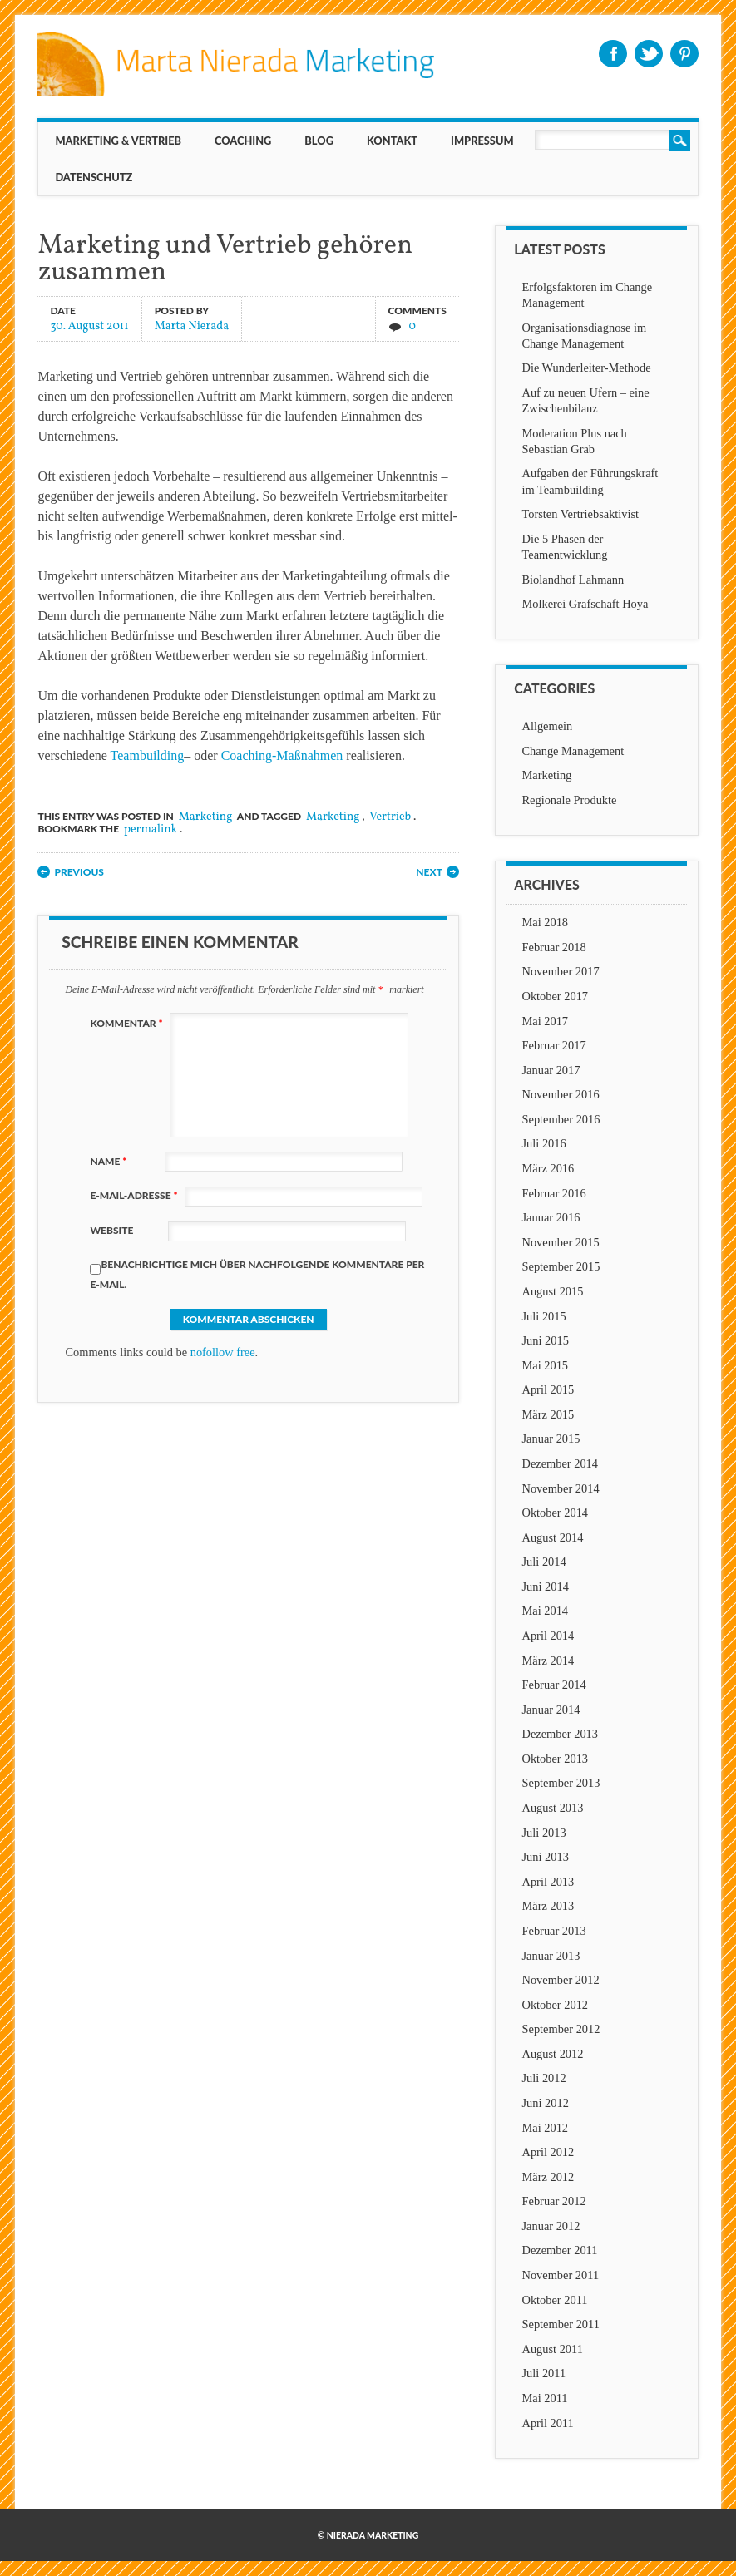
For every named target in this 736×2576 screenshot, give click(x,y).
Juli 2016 (544, 1143)
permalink (150, 829)
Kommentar (128, 1023)
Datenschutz (93, 177)
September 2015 (561, 1266)
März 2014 (548, 1660)
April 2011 (548, 2423)
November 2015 (561, 1242)
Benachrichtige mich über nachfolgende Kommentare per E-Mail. (257, 1274)
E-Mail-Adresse (135, 1195)
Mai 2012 (545, 2127)
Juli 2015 (544, 1316)
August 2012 (553, 2053)
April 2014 (548, 1635)
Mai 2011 (545, 2398)
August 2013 (553, 1807)
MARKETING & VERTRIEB (118, 140)
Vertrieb (390, 817)
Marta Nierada (192, 325)
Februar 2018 (554, 947)
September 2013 (561, 1782)
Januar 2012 (551, 2226)
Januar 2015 (551, 1438)
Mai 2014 (545, 1610)
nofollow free (222, 1352)
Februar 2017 (554, 1045)
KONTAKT (392, 140)
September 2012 (561, 2029)
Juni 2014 (545, 1586)
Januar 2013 (551, 1955)
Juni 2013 (545, 1856)
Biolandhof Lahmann (573, 579)
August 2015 (553, 1291)
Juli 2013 (544, 1832)
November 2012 (561, 1979)
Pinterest (684, 53)
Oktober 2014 (555, 1512)
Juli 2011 (544, 2373)
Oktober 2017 (555, 996)
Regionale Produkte (569, 800)
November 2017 (561, 971)
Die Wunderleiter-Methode (586, 367)
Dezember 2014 (560, 1463)
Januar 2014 (551, 1709)
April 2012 (548, 2152)
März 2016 (548, 1168)
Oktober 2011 (555, 2300)
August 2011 (552, 2349)
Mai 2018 (545, 922)
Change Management (573, 751)
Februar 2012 (554, 2201)
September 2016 (561, 1119)
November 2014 (561, 1488)
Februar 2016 (554, 1193)
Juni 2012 (545, 2103)
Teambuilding (148, 755)
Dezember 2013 (560, 1733)
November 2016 (561, 1094)
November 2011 (561, 2275)
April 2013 (548, 1881)
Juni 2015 (545, 1340)
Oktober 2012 (555, 2004)
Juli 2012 (544, 2078)
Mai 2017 (545, 1021)
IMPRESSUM (482, 140)
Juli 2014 (544, 1561)
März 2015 (548, 1414)
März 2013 (548, 1905)
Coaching (243, 140)
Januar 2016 (551, 1217)
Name (110, 1161)
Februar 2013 (554, 1930)
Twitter (649, 53)
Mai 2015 (545, 1365)
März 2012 (548, 2177)
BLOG (318, 140)
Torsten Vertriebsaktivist (581, 514)
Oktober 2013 (555, 1758)
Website (111, 1230)
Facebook (613, 53)
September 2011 (561, 2324)
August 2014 (553, 1537)
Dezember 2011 (560, 2250)
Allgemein (547, 726)
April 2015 (548, 1389)
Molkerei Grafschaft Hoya (585, 603)
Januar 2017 (551, 1070)
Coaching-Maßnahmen (282, 755)
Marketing (206, 817)
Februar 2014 (554, 1684)
